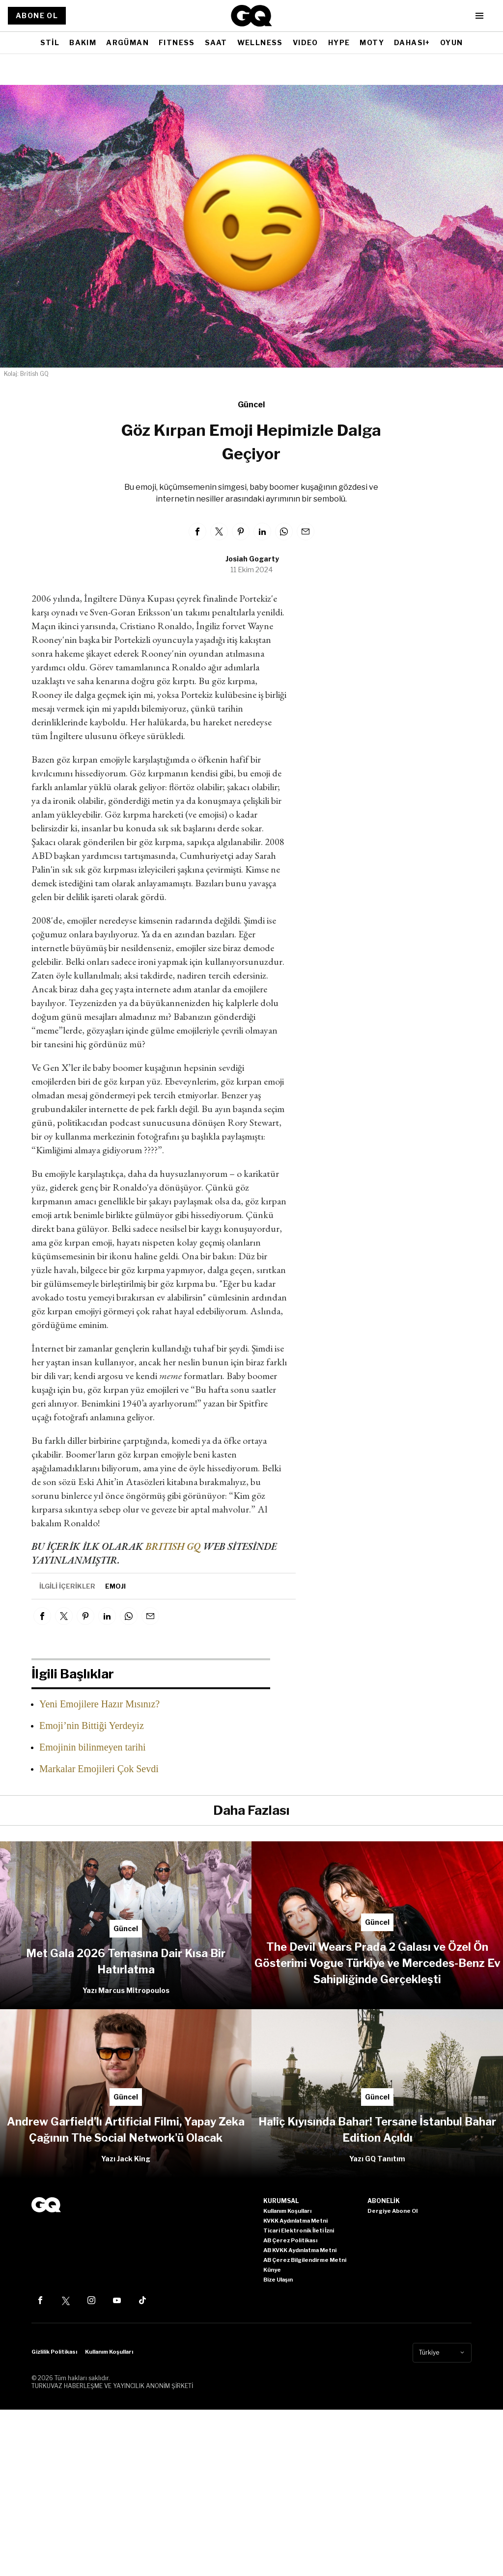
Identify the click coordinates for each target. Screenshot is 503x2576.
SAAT (216, 42)
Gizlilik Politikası (54, 2351)
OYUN (451, 42)
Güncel (251, 404)
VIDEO (305, 42)
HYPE (339, 42)
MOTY (372, 42)
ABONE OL (37, 15)
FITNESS (177, 42)
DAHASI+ (412, 42)
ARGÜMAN (127, 42)
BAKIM (82, 42)
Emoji (115, 1586)
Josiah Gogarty (252, 559)
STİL (50, 42)
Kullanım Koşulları (109, 2351)
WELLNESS (260, 42)
